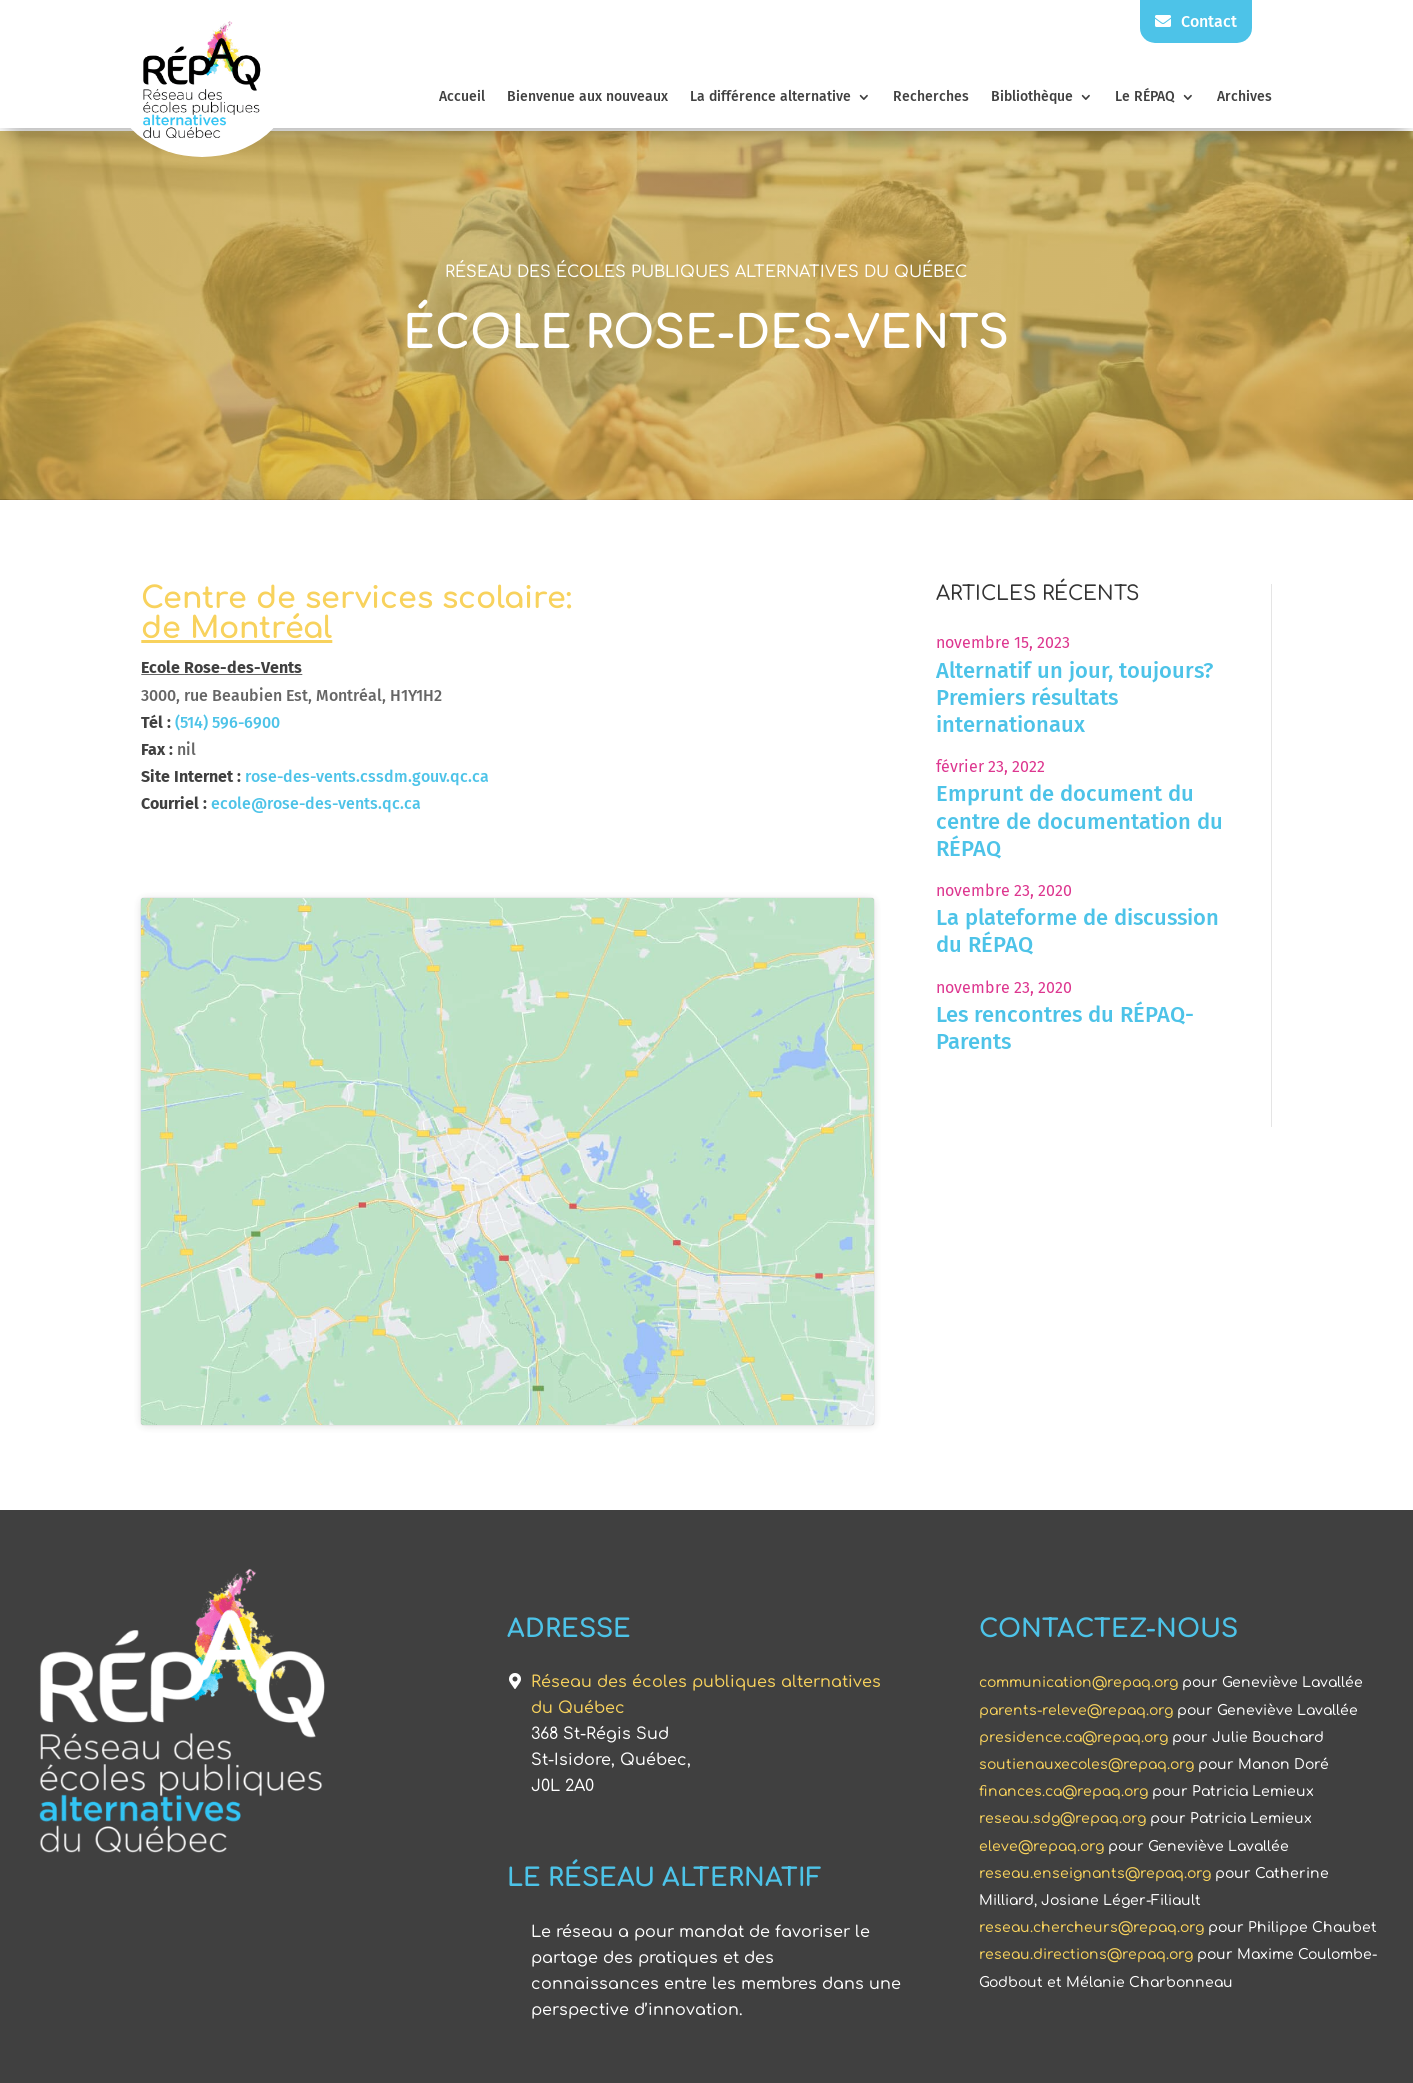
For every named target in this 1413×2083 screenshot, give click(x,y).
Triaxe (974, 2054)
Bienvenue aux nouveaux (587, 97)
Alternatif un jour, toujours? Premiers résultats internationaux (1074, 697)
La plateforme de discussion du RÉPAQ (1077, 931)
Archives (1244, 97)
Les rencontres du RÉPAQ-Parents (1065, 1028)
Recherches (931, 97)
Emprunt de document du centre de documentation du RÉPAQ (1079, 820)
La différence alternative (770, 97)
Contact (1196, 21)
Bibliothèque (1032, 97)
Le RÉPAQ (1145, 97)
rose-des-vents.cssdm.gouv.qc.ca (367, 776)
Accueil (462, 97)
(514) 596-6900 (227, 722)
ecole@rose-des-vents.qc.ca (316, 803)
